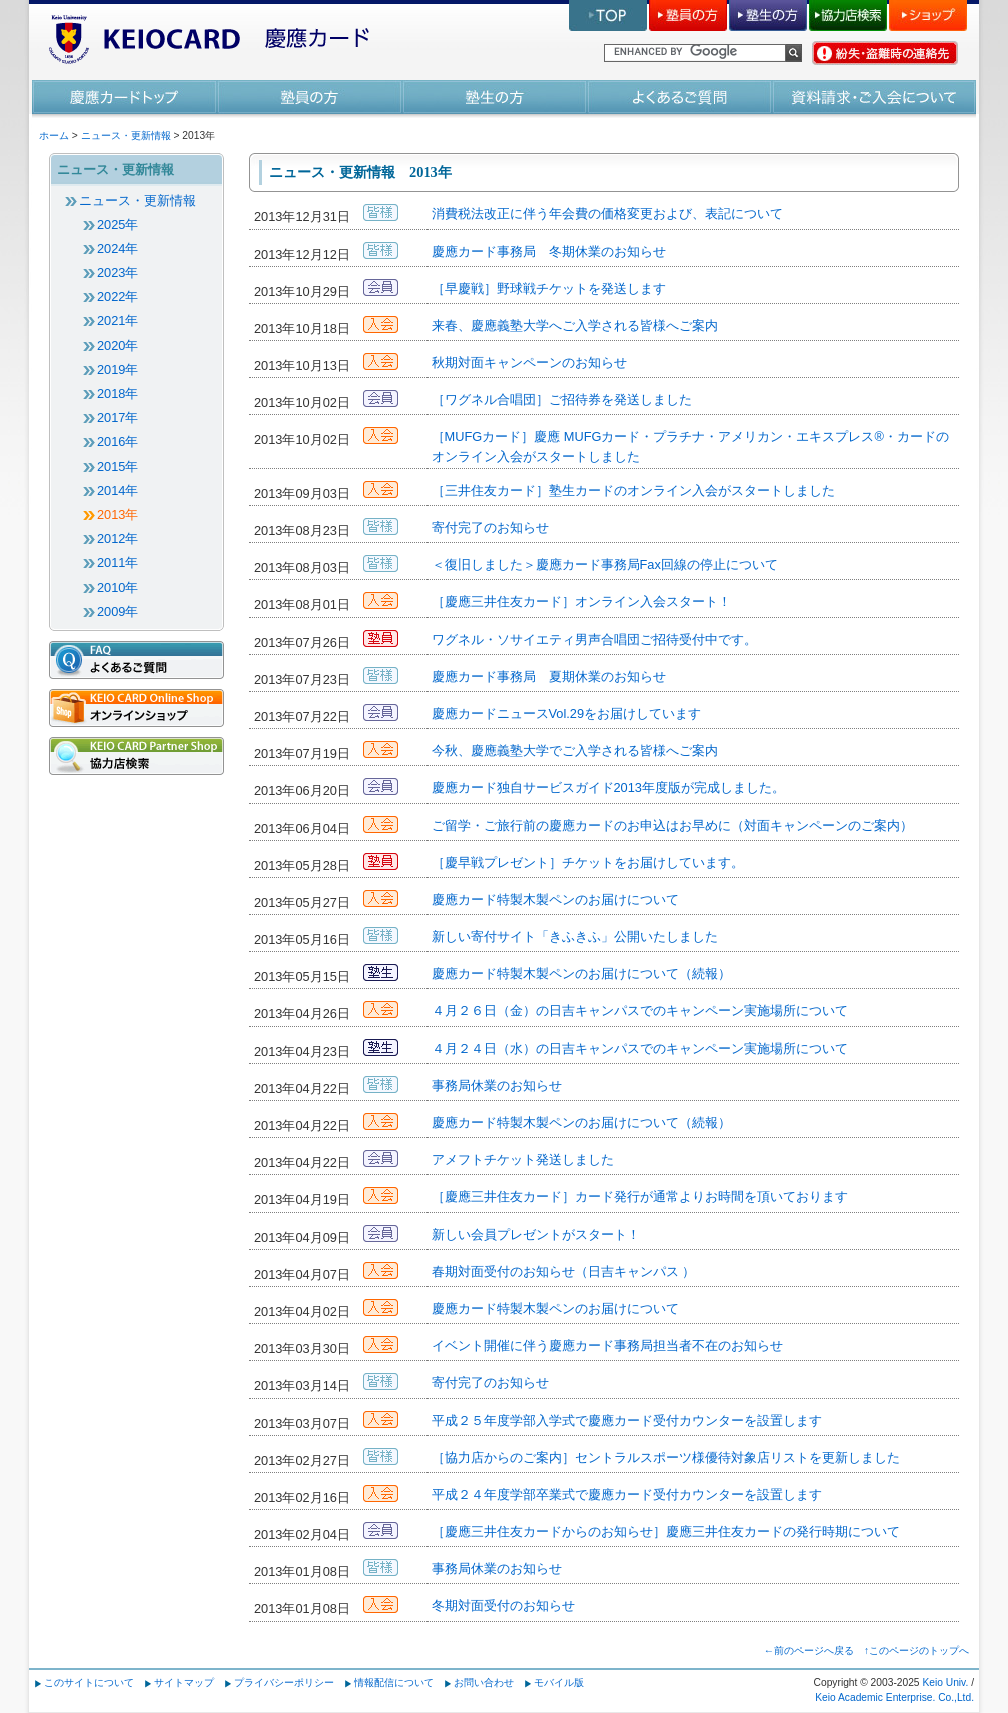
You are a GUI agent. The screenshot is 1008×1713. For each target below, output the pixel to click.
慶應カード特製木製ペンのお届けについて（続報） (581, 973)
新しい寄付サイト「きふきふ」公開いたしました (575, 936)
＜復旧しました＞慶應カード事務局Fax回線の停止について (605, 564)
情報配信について (394, 1682)
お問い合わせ (484, 1682)
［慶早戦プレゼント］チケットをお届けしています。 (588, 862)
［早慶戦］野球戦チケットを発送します (549, 288)
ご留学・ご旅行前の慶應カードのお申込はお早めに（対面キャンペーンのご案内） (672, 825)
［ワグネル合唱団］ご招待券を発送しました (562, 399)
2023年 (117, 272)
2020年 (117, 345)
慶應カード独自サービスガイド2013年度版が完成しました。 (608, 787)
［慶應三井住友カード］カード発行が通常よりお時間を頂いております (640, 1196)
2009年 (117, 611)
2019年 (117, 369)
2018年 (117, 393)
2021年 (117, 320)
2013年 (117, 514)
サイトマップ (184, 1682)
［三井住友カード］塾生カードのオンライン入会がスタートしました (633, 490)
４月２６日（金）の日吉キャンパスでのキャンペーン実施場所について (640, 1010)
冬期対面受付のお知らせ (503, 1605)
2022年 (117, 296)
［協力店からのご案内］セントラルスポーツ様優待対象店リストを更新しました (666, 1457)
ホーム (54, 135)
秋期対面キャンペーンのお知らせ (529, 362)
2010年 (117, 587)
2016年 (117, 441)
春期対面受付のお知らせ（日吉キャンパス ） (564, 1271)
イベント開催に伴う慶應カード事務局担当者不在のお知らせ (607, 1345)
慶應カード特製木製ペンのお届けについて (555, 899)
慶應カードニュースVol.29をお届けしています (567, 713)
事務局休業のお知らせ (497, 1085)
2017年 (117, 417)
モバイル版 (559, 1682)
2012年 (117, 538)
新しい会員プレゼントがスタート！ (536, 1234)
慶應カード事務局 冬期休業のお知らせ (549, 251)
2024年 (117, 248)
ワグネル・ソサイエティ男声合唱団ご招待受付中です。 (594, 639)
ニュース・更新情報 (126, 135)
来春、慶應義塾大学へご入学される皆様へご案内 (575, 325)
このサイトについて (89, 1682)
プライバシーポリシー (284, 1682)
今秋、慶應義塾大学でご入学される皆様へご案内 (575, 750)
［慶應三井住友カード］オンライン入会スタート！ (581, 601)
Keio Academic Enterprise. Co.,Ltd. (894, 1697)
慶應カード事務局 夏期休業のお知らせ (549, 676)
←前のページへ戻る (809, 1650)
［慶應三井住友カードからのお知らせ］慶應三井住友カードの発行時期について (666, 1531)
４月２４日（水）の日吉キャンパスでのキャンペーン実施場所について (640, 1048)
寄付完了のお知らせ (490, 527)
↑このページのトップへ (916, 1650)
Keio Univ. (945, 1682)
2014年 (117, 490)
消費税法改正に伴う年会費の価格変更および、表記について (607, 213)
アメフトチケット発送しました (523, 1159)
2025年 (117, 224)
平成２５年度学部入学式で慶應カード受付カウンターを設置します (627, 1420)
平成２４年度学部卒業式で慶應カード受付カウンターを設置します (627, 1494)
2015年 (117, 466)
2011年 (117, 562)
